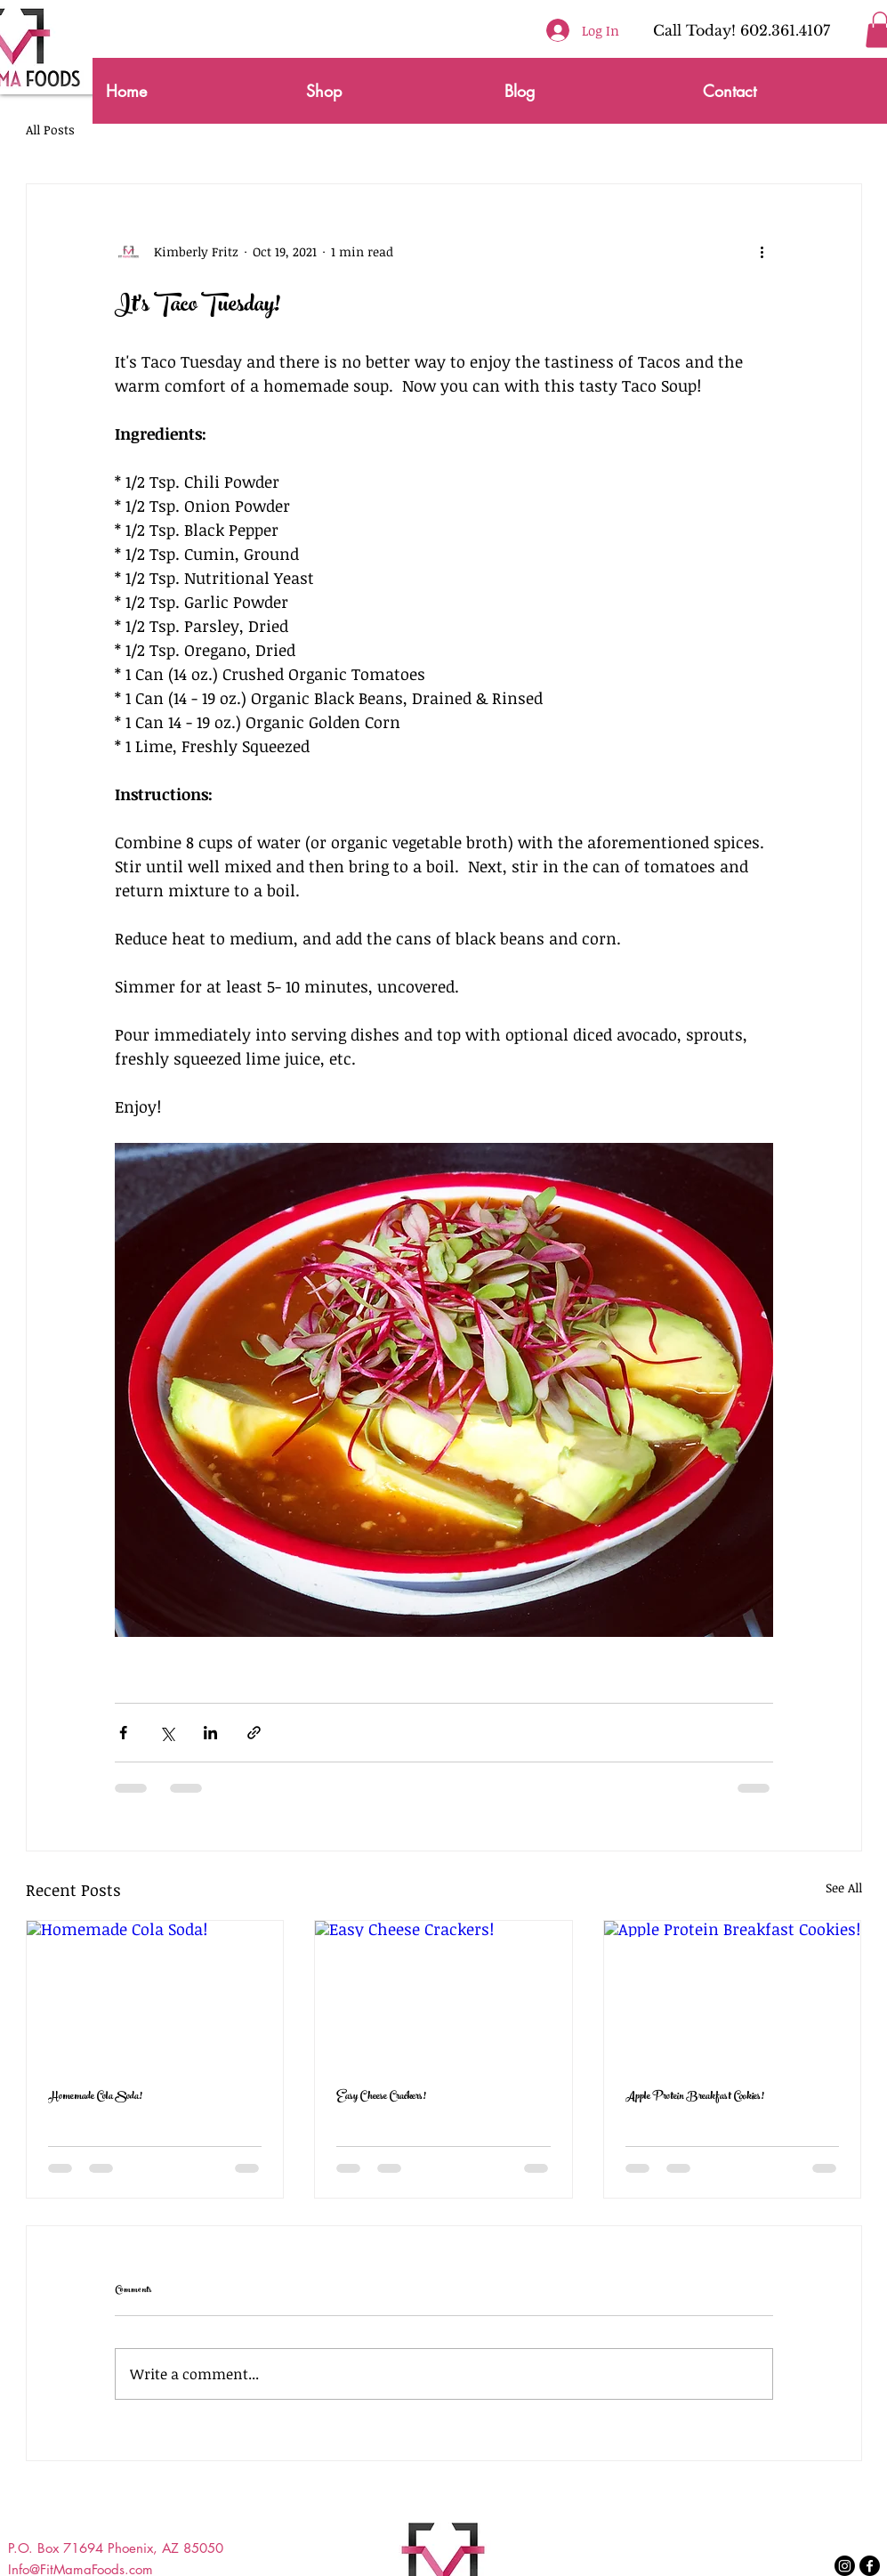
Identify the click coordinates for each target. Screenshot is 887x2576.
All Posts (50, 129)
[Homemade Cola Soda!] (155, 1993)
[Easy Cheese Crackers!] (443, 1993)
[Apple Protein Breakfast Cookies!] (732, 1993)
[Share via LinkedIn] (210, 1732)
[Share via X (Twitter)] (166, 1732)
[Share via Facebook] (123, 1732)
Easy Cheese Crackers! (381, 2097)
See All (844, 1887)
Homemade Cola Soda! (95, 2097)
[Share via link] (254, 1732)
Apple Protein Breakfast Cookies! (694, 2097)
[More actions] (762, 252)
